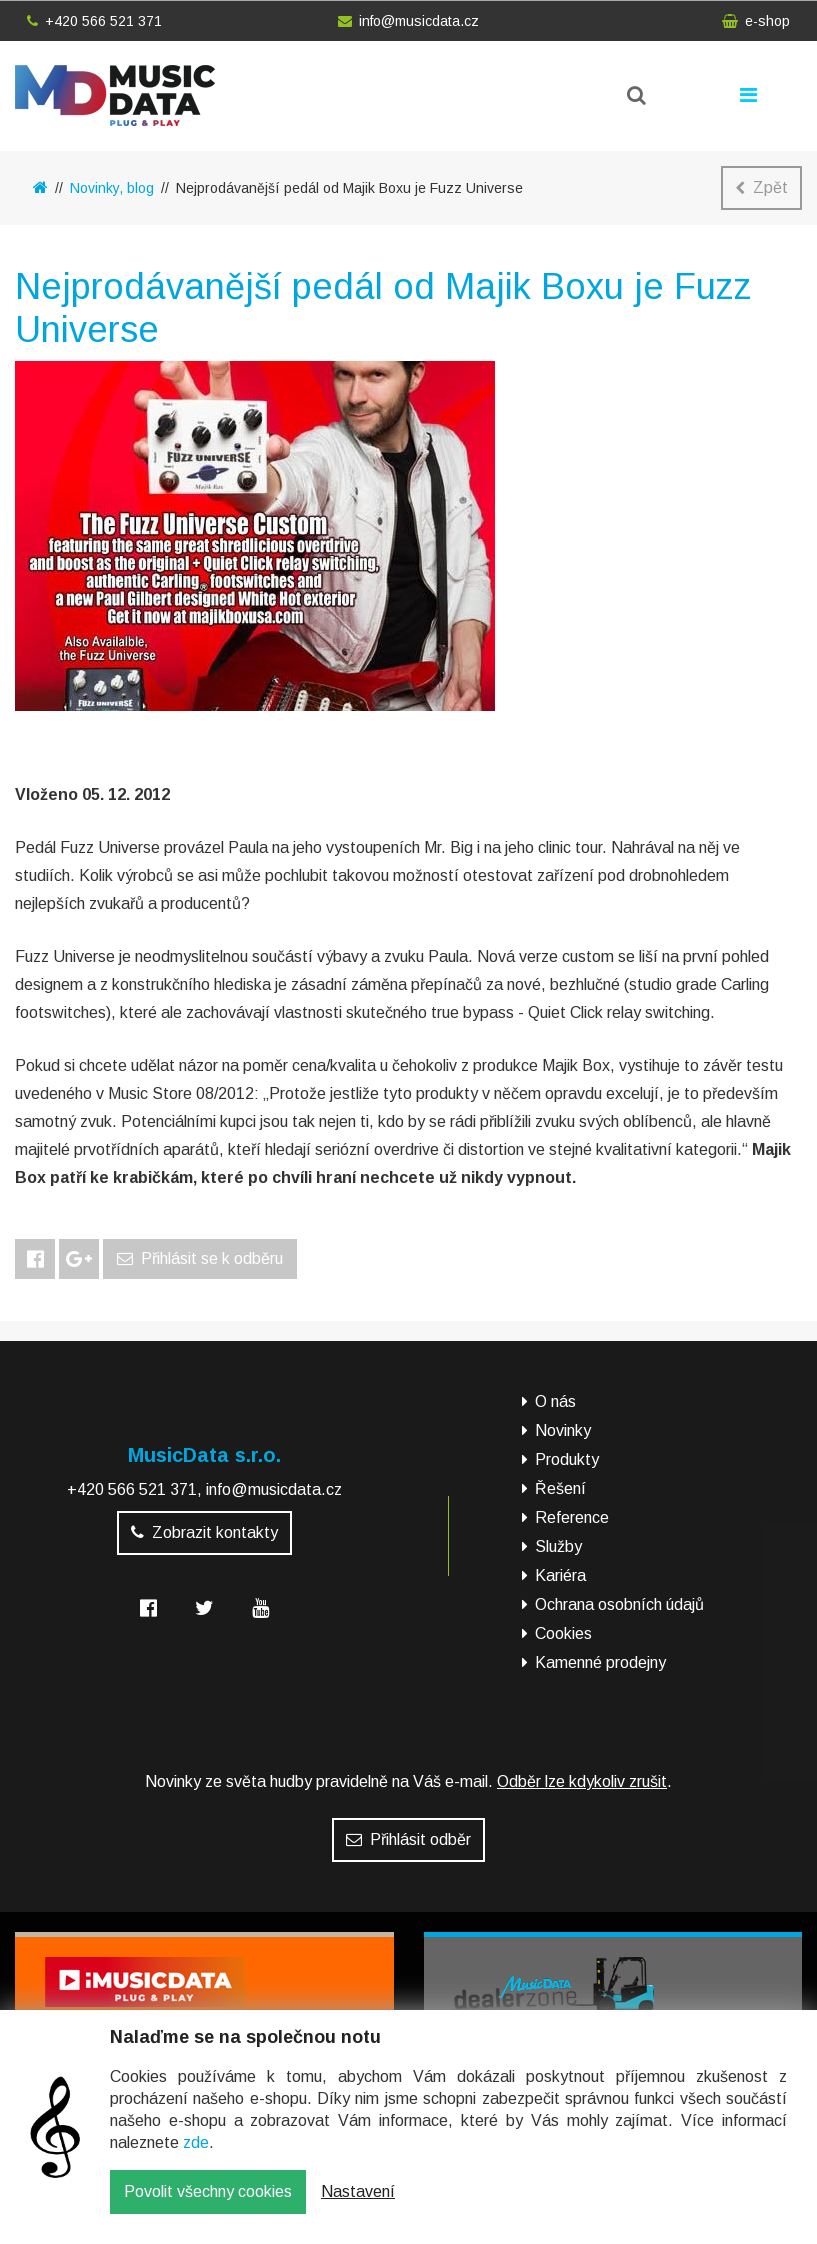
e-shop (756, 21)
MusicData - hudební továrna (115, 95)
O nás (555, 1401)
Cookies (563, 1633)
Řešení (560, 1488)
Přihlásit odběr (408, 1839)
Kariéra (560, 1575)
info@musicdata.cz (408, 21)
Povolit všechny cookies (208, 2206)
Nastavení (358, 2206)
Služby (558, 1546)
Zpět (761, 187)
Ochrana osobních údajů (619, 1604)
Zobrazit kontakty (204, 1532)
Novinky (563, 1430)
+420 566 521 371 (94, 21)
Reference (572, 1517)
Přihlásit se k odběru (200, 1258)
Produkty (567, 1459)
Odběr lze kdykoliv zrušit (582, 1781)
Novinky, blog (112, 188)
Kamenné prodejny (600, 1662)
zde (196, 2157)
